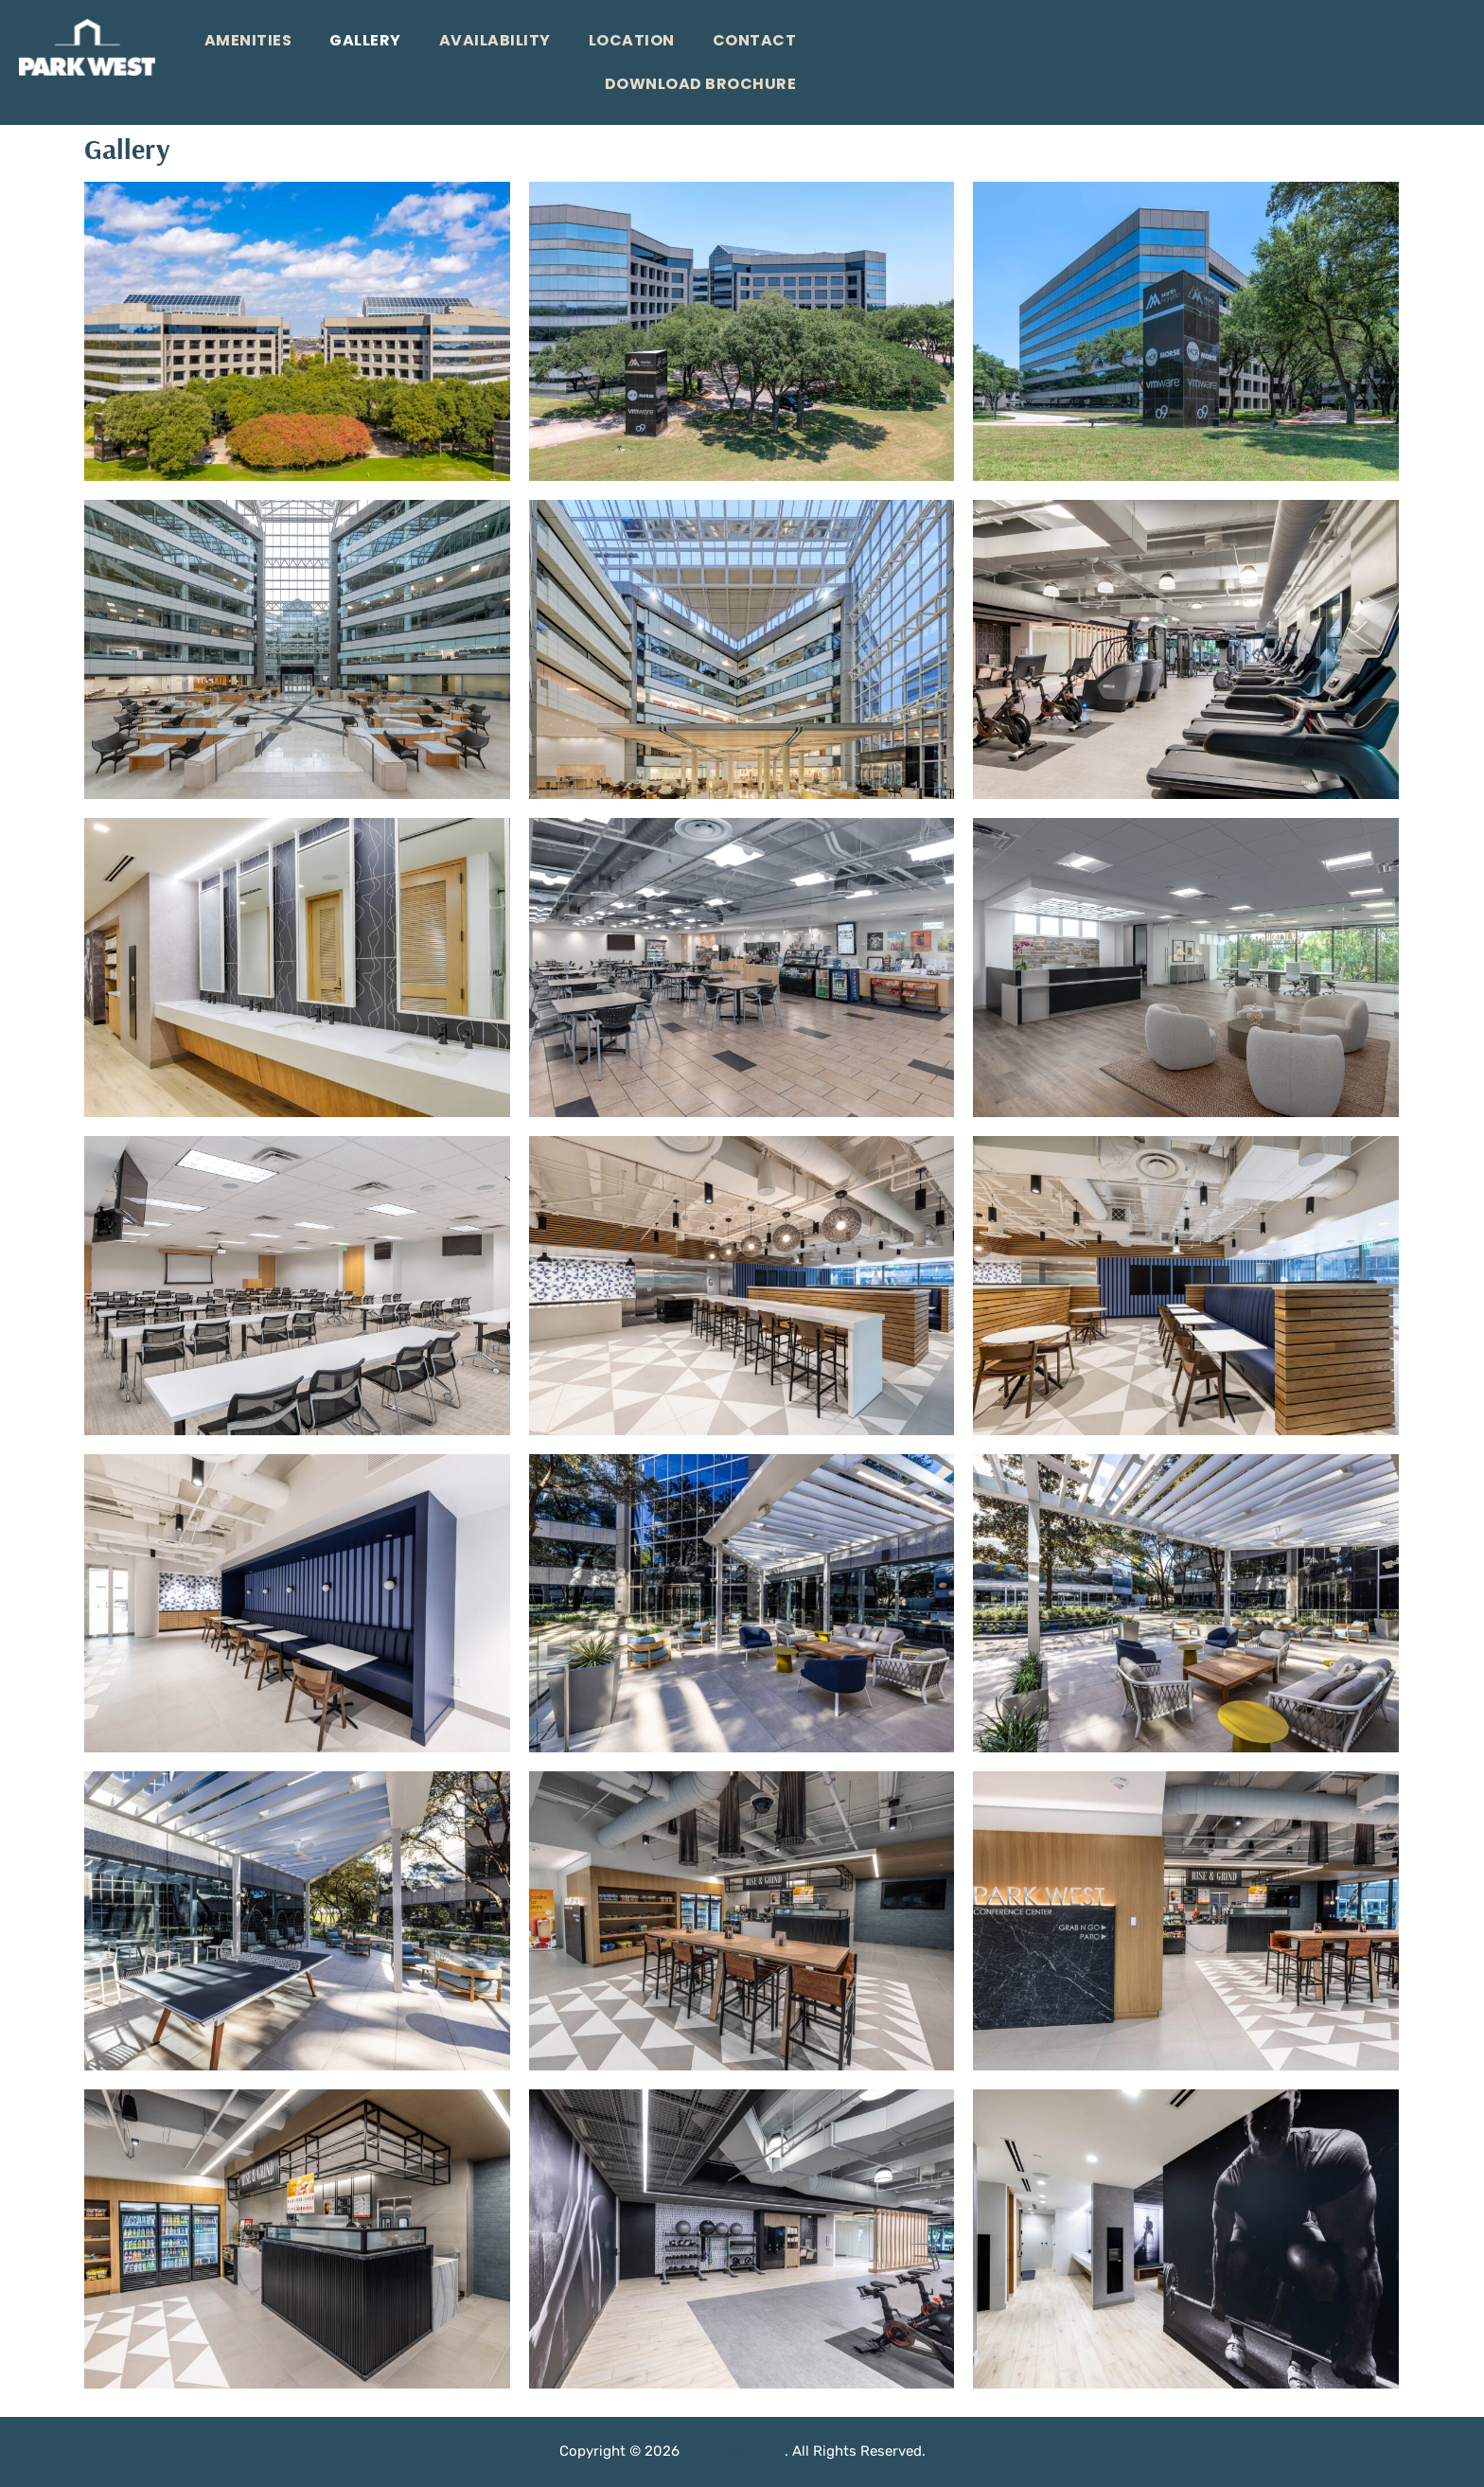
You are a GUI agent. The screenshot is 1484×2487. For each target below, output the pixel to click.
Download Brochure (701, 84)
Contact (755, 40)
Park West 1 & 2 (734, 2451)
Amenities (248, 40)
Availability (495, 40)
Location (632, 40)
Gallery (365, 40)
